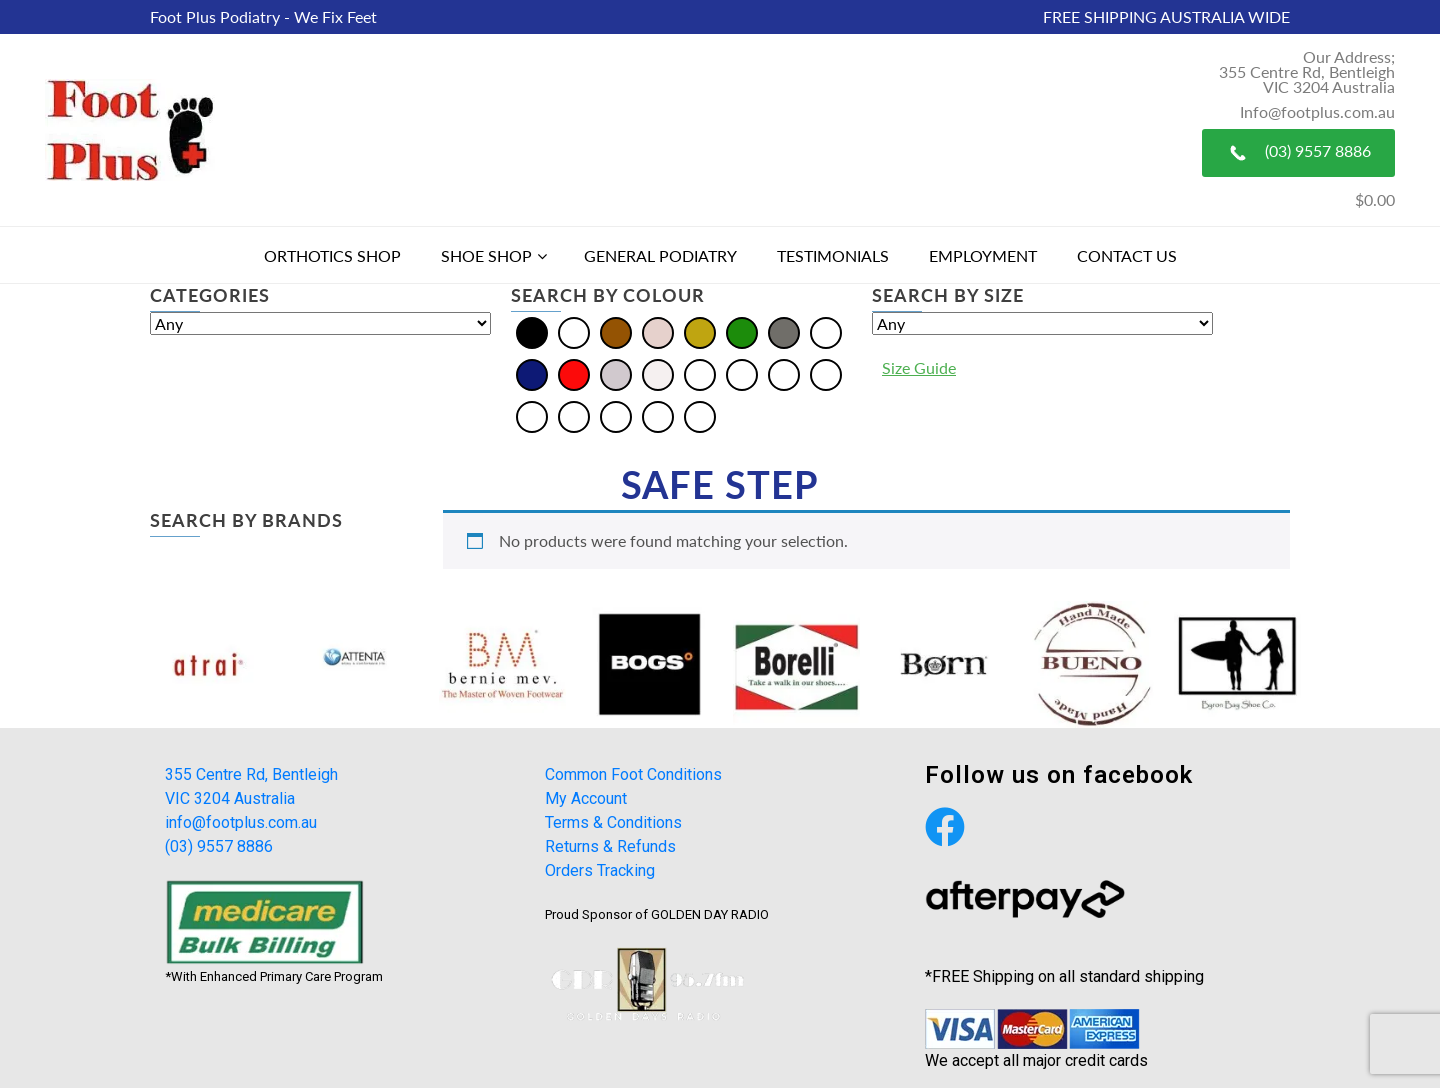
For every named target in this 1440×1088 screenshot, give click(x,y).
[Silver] (616, 372)
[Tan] (658, 414)
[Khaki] (826, 372)
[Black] (532, 330)
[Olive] (532, 414)
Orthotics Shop (332, 255)
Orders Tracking (600, 870)
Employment (983, 255)
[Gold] (700, 330)
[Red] (574, 372)
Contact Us (1127, 255)
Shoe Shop (486, 255)
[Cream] (658, 330)
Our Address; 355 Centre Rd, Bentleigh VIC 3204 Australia (1307, 71)
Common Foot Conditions (633, 774)
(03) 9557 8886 (1298, 153)
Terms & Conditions (613, 822)
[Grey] (784, 330)
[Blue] (574, 330)
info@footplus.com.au (241, 822)
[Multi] (826, 330)
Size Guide (919, 367)
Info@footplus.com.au (1317, 111)
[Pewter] (574, 414)
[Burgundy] (784, 372)
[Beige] (700, 372)
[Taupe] (700, 414)
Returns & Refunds (610, 846)
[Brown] (616, 330)
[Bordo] (742, 372)
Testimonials (833, 255)
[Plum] (616, 414)
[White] (658, 372)
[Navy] (532, 372)
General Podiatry (660, 255)
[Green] (742, 330)
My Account (586, 798)
